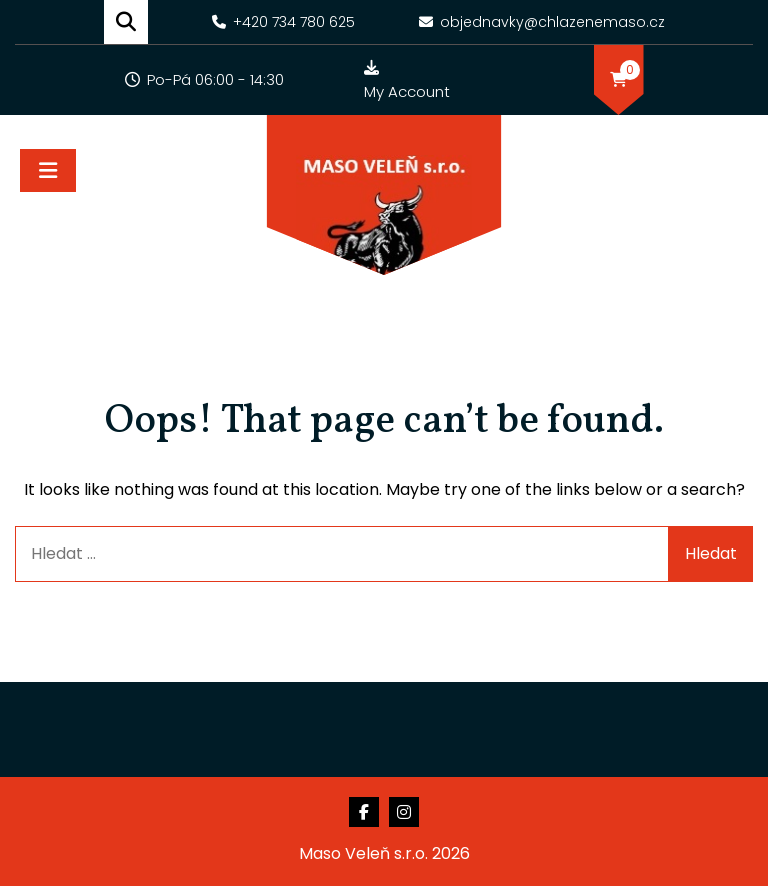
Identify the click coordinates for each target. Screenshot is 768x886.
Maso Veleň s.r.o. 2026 (384, 853)
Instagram (404, 812)
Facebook (364, 812)
